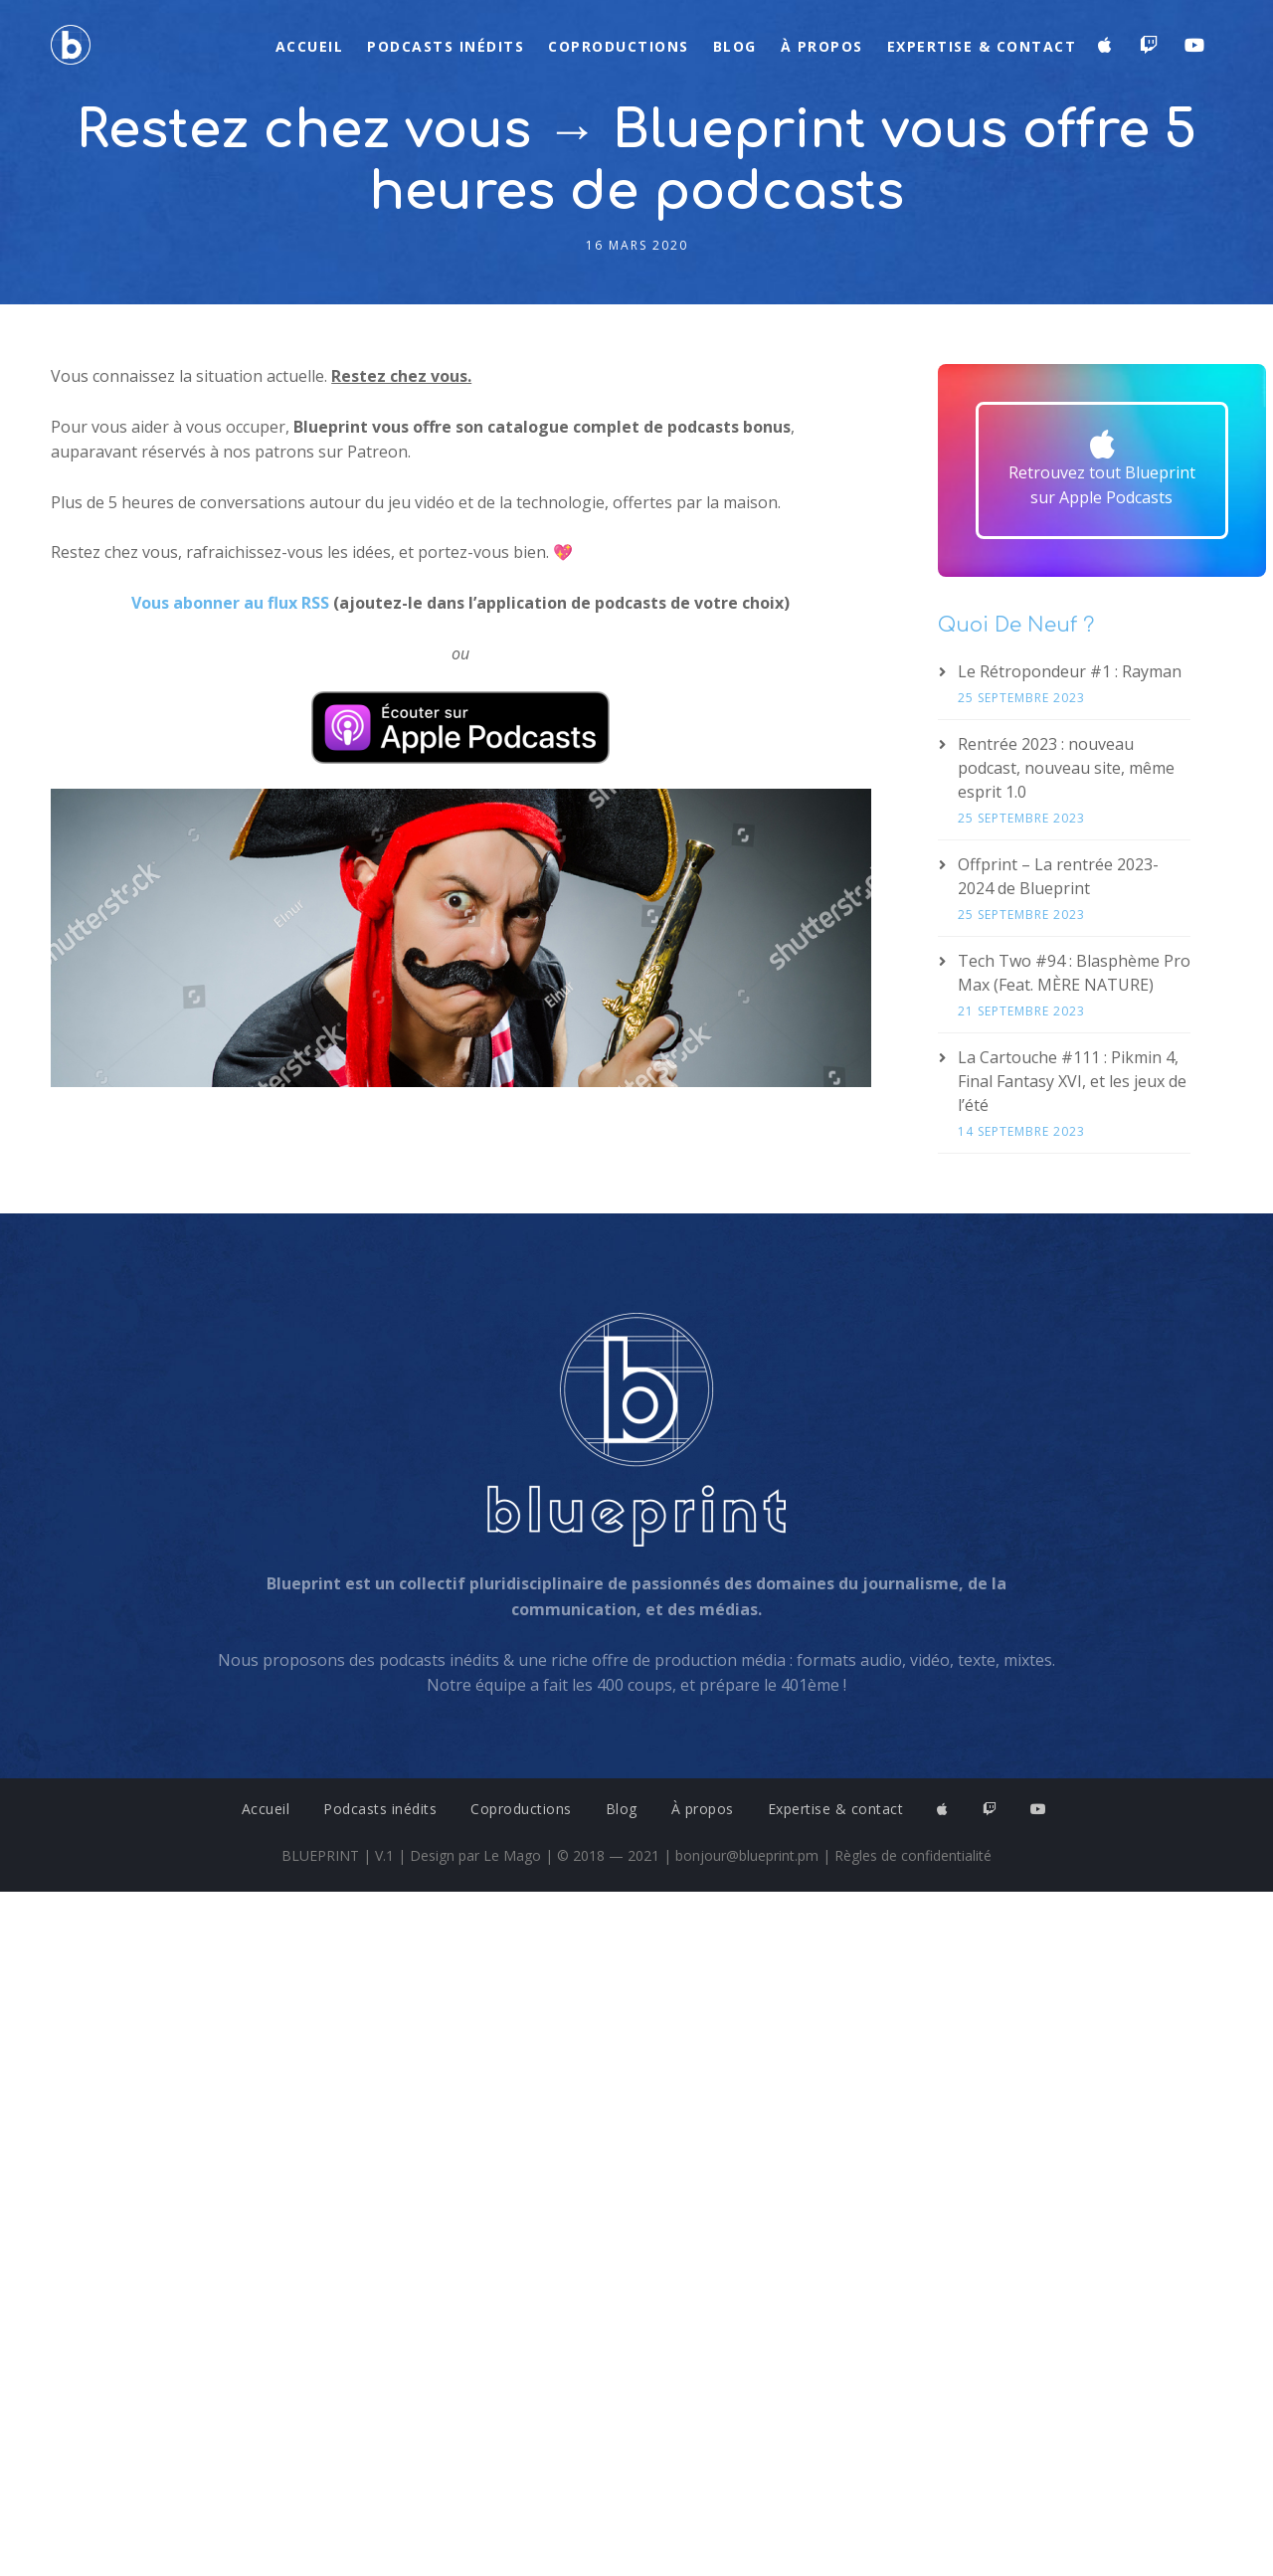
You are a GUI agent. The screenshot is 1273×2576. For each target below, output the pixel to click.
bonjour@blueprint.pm (746, 1855)
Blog (735, 46)
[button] (1102, 470)
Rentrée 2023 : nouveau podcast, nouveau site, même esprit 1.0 (1066, 768)
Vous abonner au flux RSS (230, 603)
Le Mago (512, 1855)
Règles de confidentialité (913, 1855)
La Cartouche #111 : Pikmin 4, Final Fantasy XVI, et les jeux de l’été (1072, 1081)
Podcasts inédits (445, 46)
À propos (822, 46)
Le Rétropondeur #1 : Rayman (1070, 671)
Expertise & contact (982, 46)
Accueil (309, 46)
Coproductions (618, 46)
